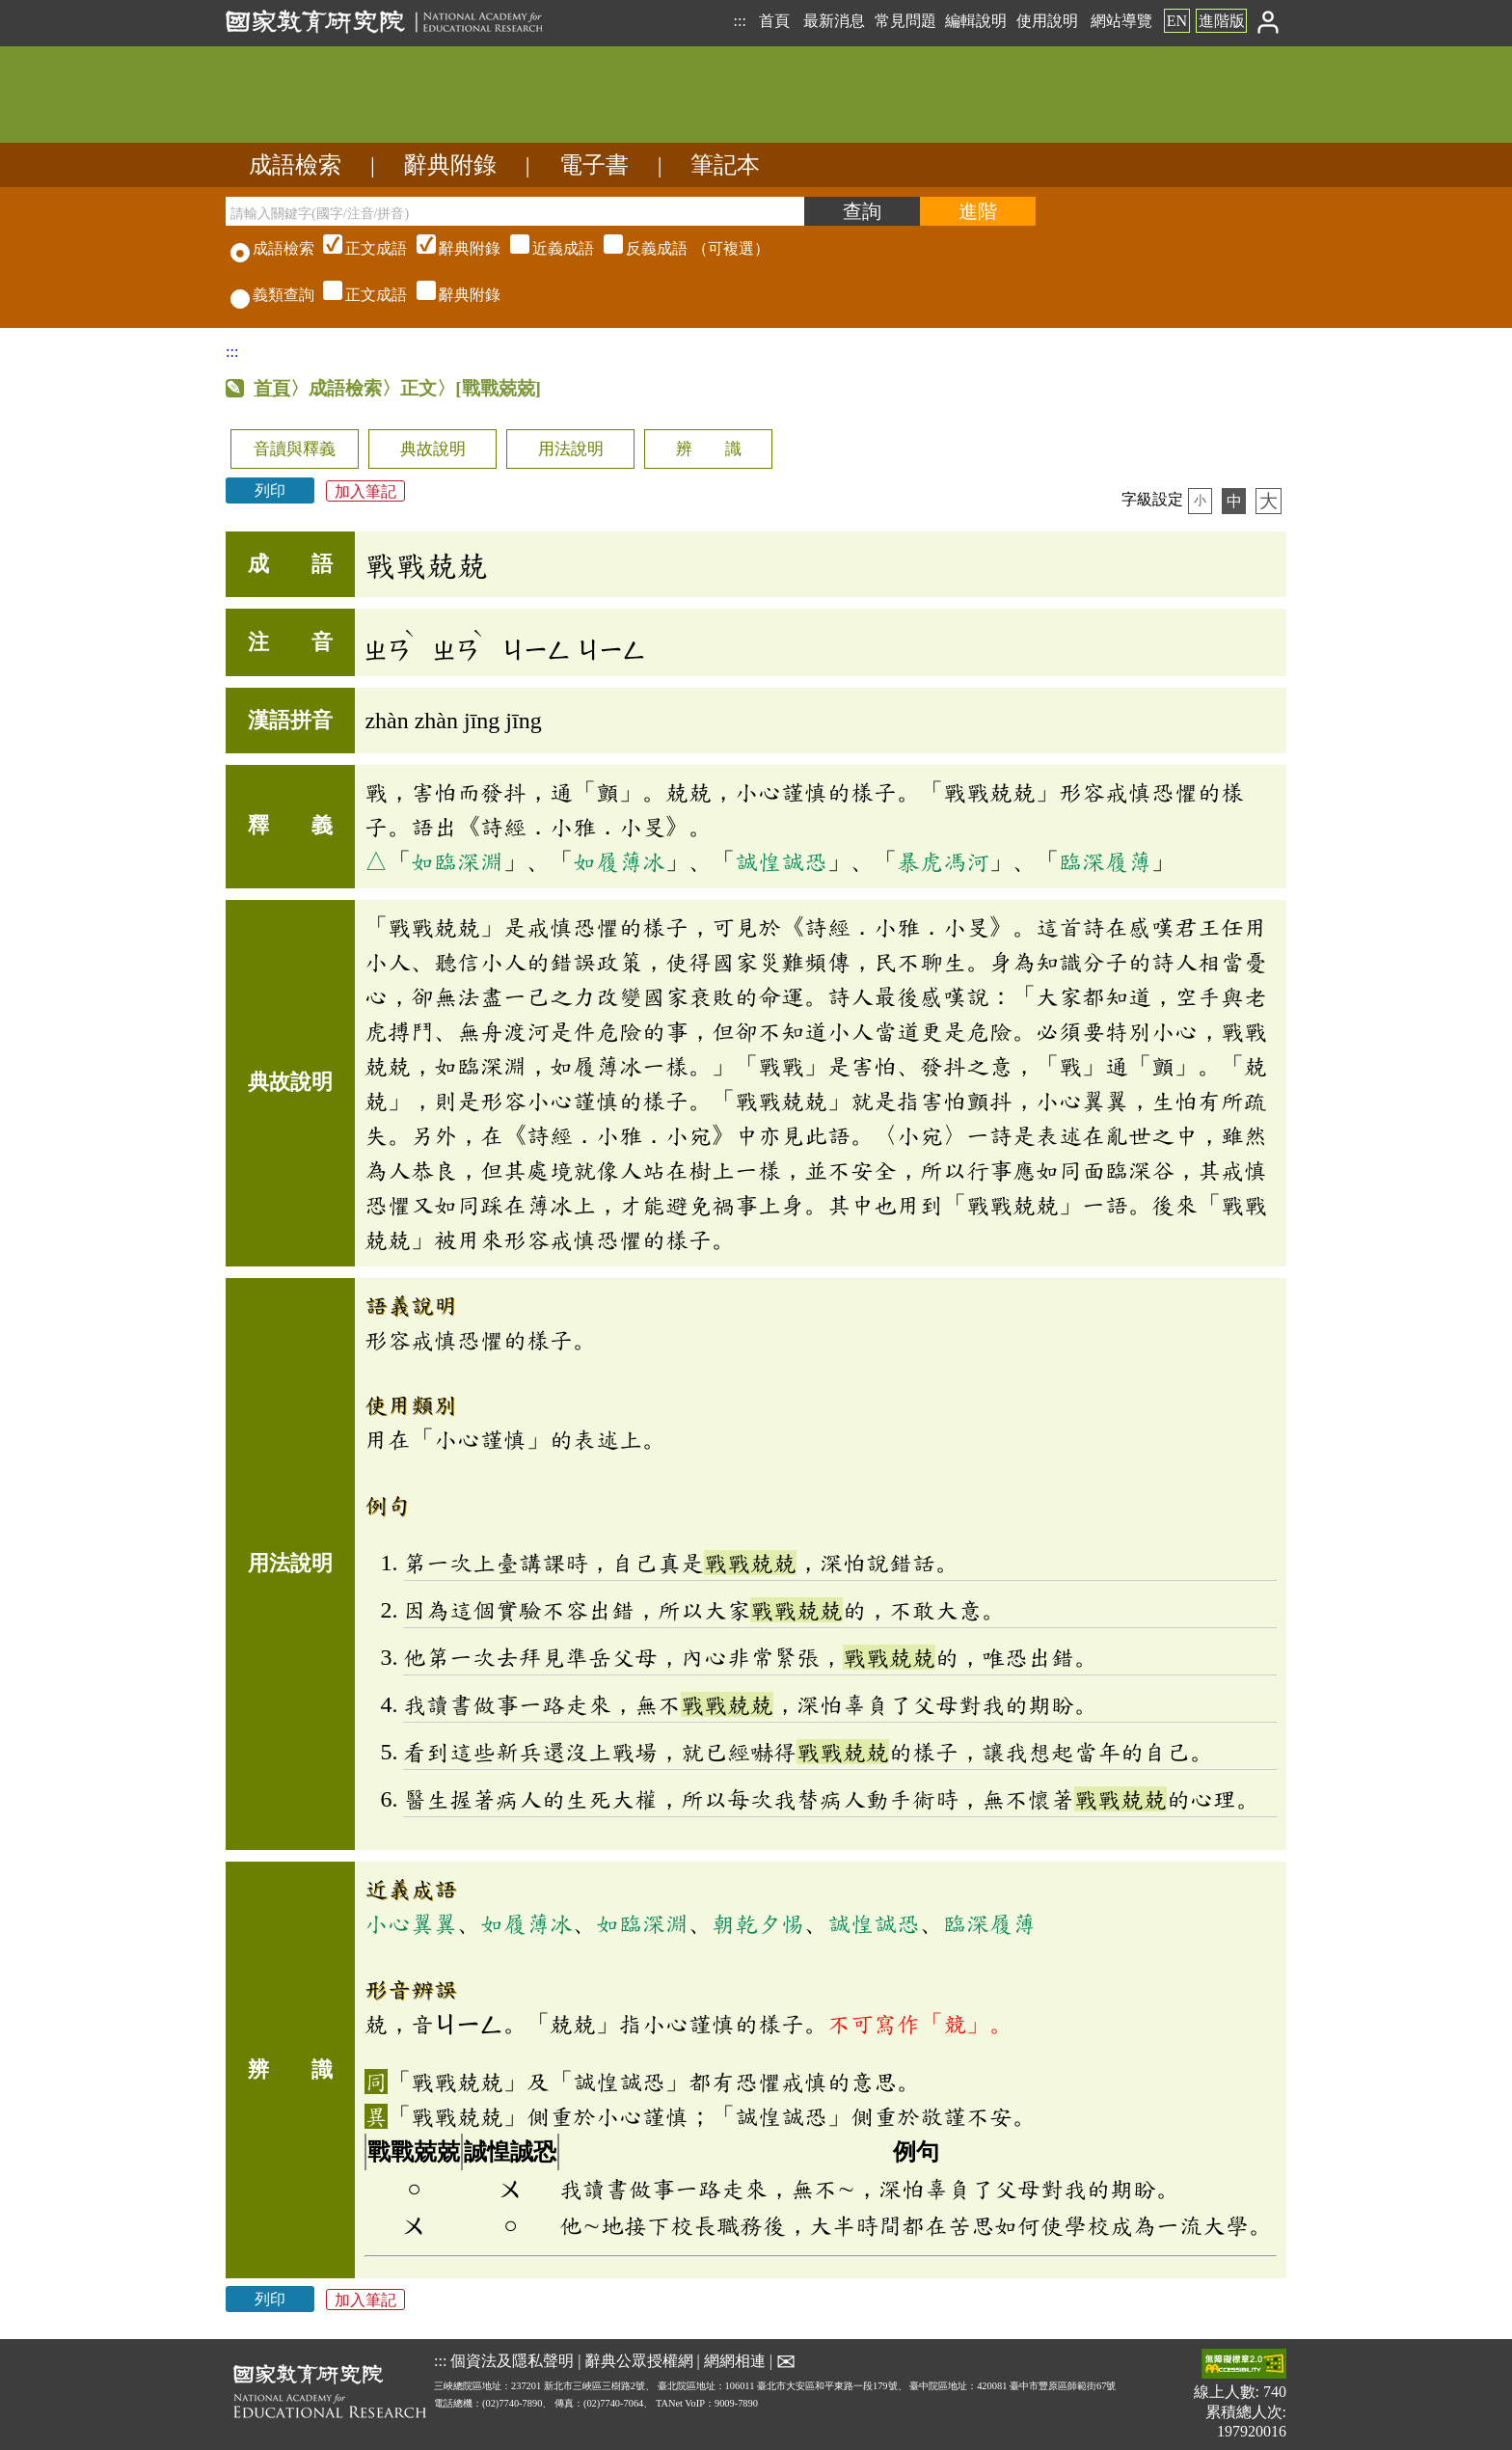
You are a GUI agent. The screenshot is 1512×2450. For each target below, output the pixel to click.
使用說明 (1047, 21)
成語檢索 (295, 164)
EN (1177, 21)
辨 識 (709, 449)
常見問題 (905, 21)
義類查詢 (272, 294)
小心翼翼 (410, 1923)
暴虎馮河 (943, 861)
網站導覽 (1121, 21)
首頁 (774, 21)
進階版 (1222, 21)
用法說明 (571, 449)
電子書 (594, 164)
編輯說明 (976, 21)
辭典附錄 (450, 164)
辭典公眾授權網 (639, 2361)
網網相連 (735, 2361)
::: (739, 21)
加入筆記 (365, 490)
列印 (270, 490)
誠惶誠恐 (781, 861)
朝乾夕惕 (758, 1923)
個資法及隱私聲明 (512, 2361)
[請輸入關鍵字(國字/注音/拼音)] (515, 211)
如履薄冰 (619, 861)
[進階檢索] (978, 211)
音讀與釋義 (295, 449)
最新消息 (834, 21)
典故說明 (433, 449)
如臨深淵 (457, 861)
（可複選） (544, 248)
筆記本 (725, 164)
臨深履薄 (1105, 861)
